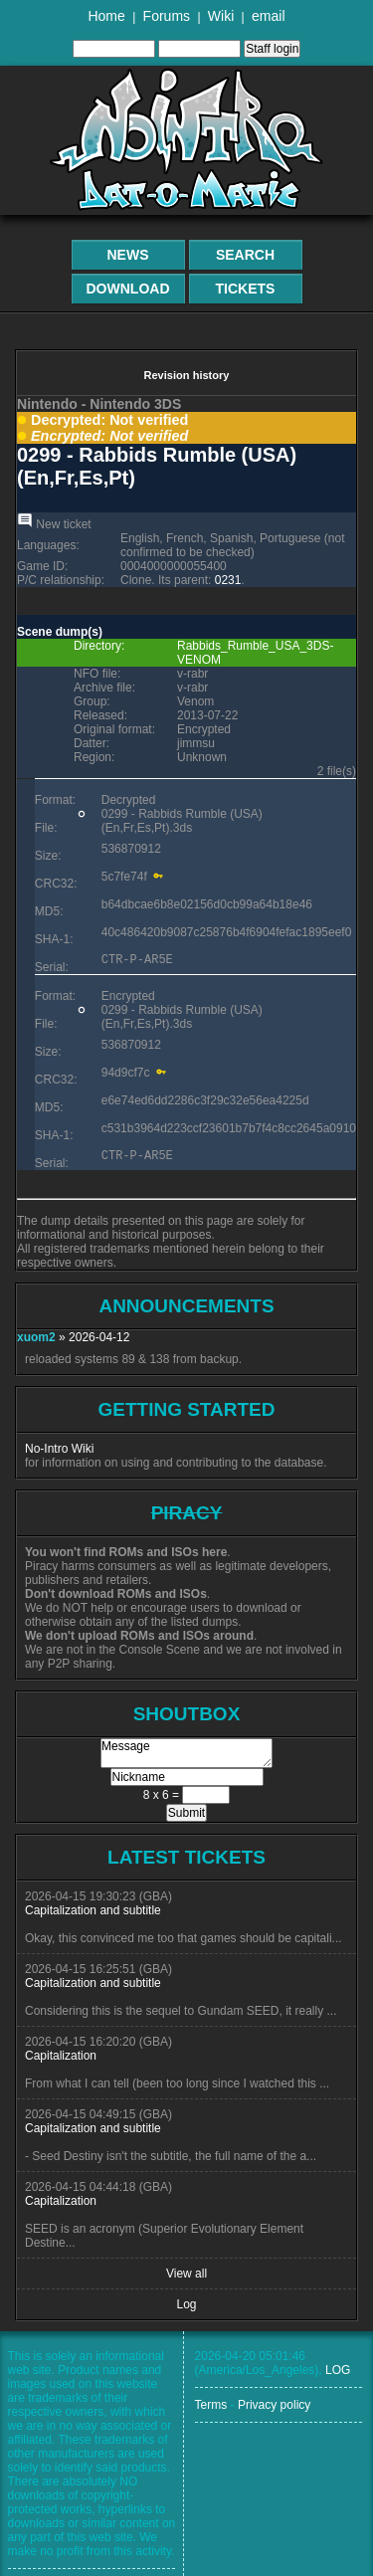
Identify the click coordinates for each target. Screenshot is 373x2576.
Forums (166, 16)
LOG (337, 2370)
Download (128, 289)
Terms (211, 2405)
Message (186, 1753)
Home (106, 16)
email (268, 16)
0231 (228, 580)
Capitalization (60, 2056)
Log (186, 2304)
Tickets (246, 289)
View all (186, 2273)
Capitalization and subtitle (93, 1910)
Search (245, 255)
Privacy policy (274, 2405)
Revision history (186, 375)
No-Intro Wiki (59, 1449)
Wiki (221, 16)
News (128, 255)
